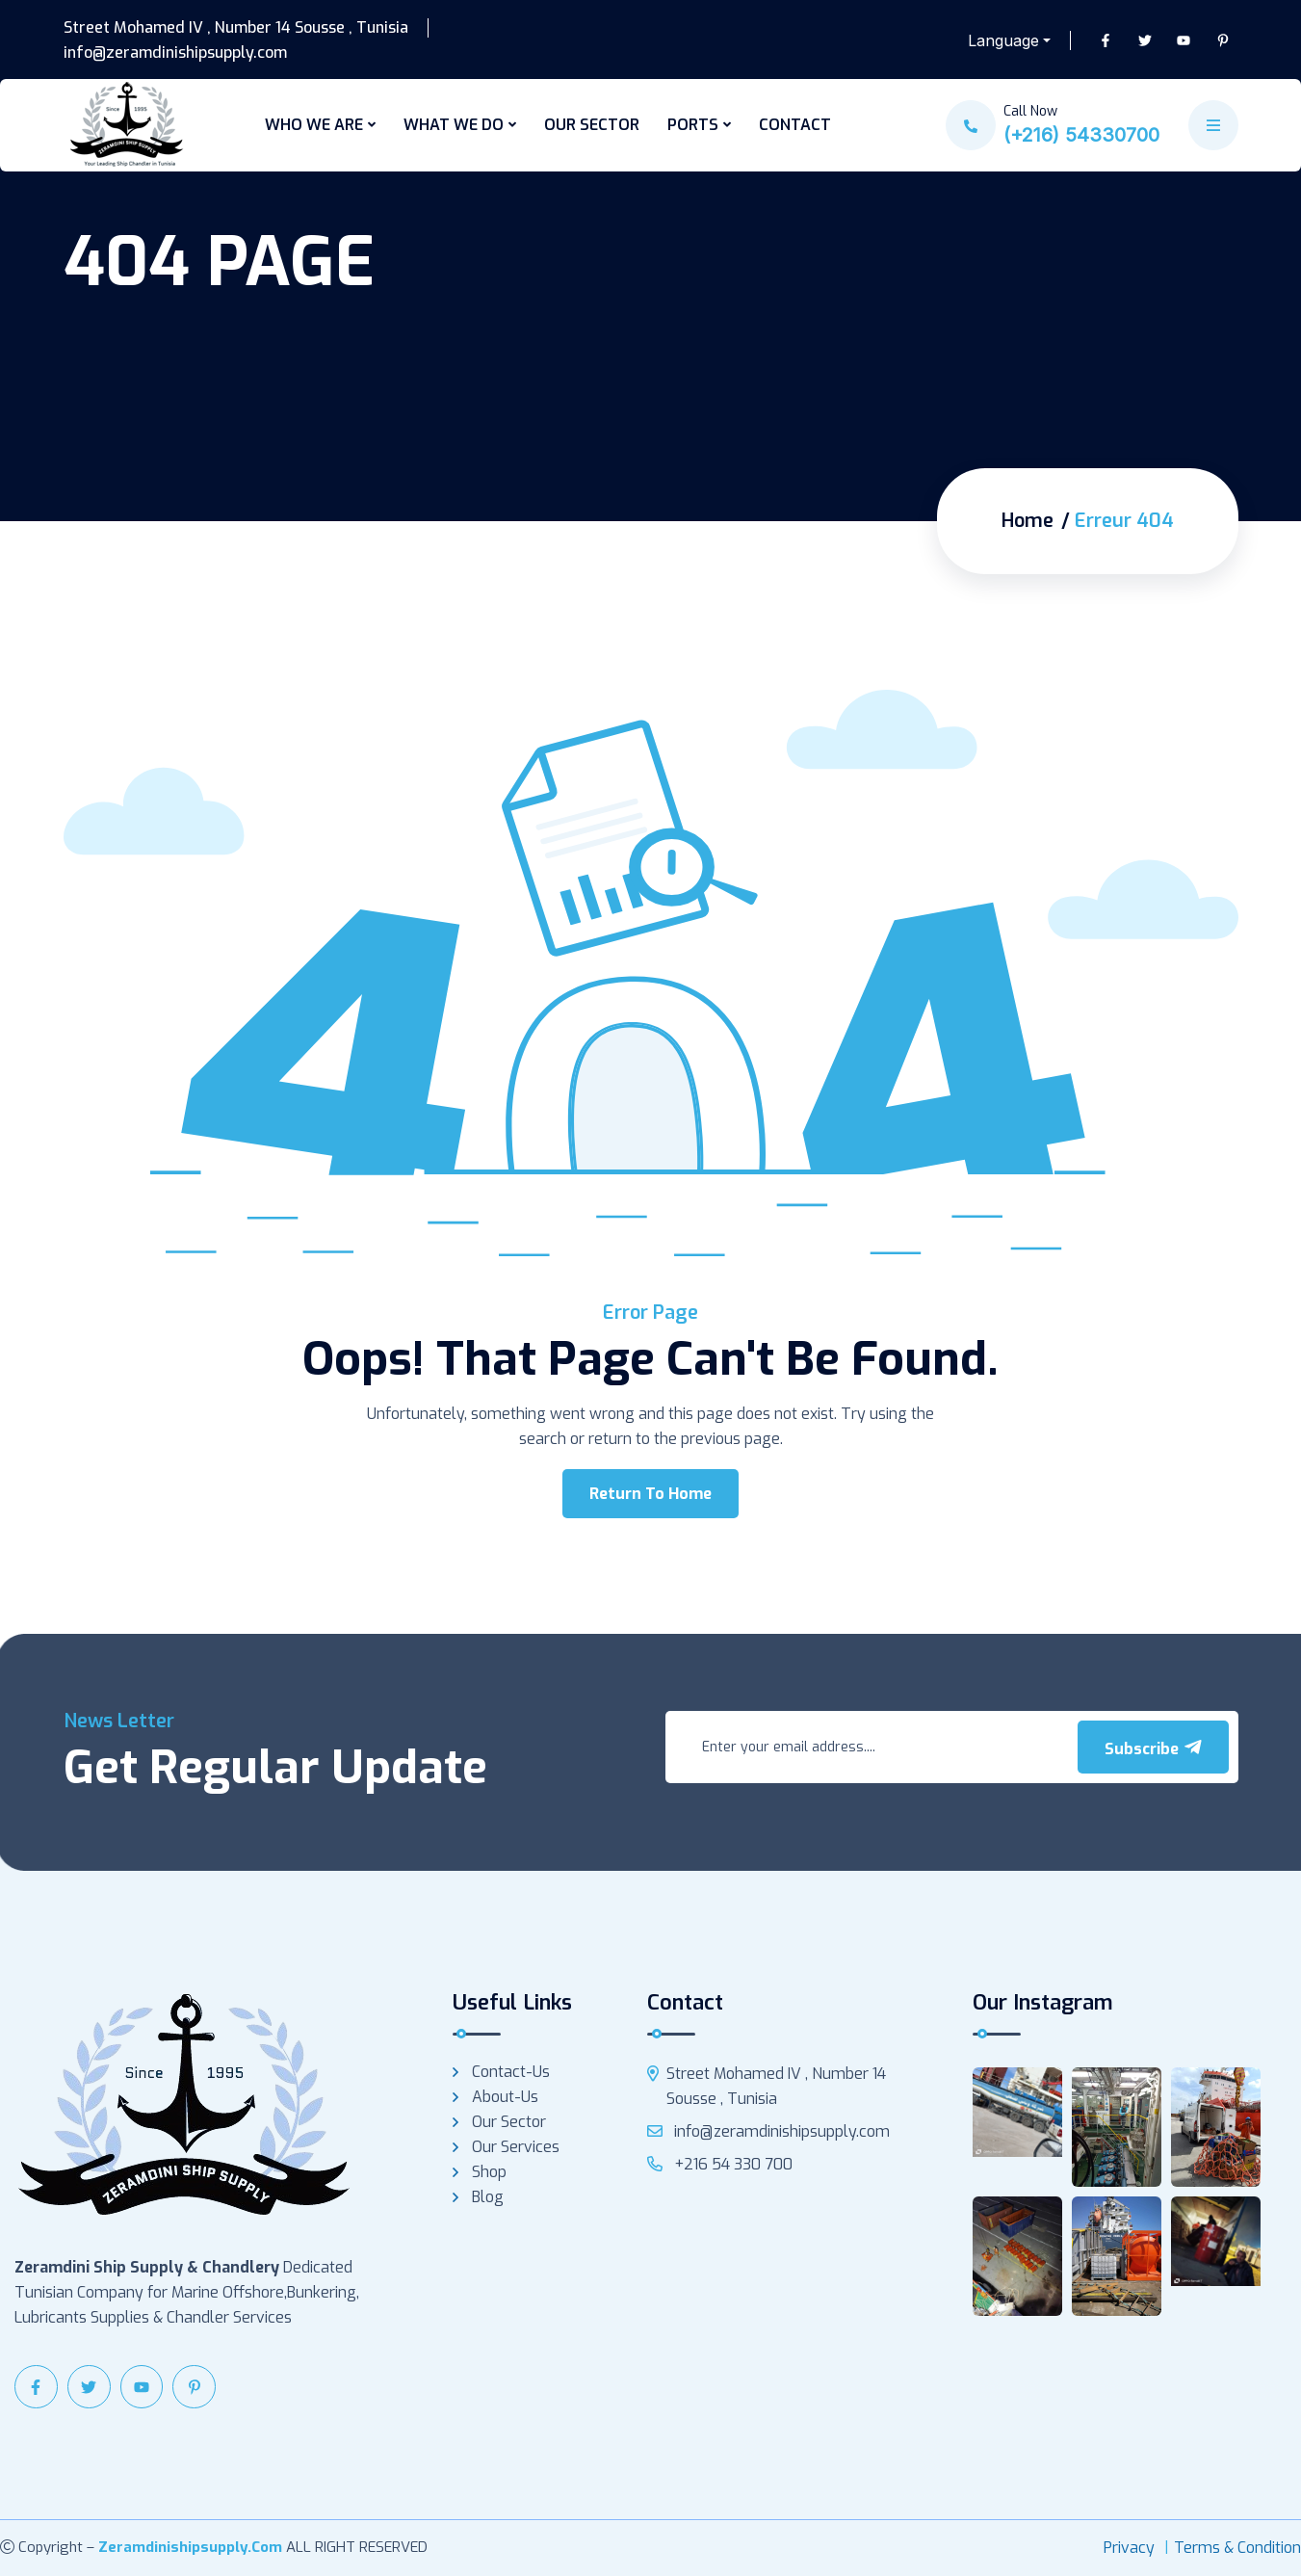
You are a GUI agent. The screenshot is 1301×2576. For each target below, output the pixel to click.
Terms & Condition (1237, 2547)
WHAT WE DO (453, 125)
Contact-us (511, 2072)
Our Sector (509, 2122)
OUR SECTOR (591, 125)
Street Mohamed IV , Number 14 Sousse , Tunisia (236, 28)
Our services (515, 2147)
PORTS (692, 125)
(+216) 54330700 (1081, 134)
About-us (505, 2097)
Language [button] (1003, 40)
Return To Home (650, 1494)
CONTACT (795, 125)
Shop (489, 2172)
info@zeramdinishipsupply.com (175, 53)
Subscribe (1153, 1748)
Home (1028, 521)
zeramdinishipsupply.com (190, 2547)
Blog (488, 2197)
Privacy (1129, 2547)
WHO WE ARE (314, 125)
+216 (720, 2164)
